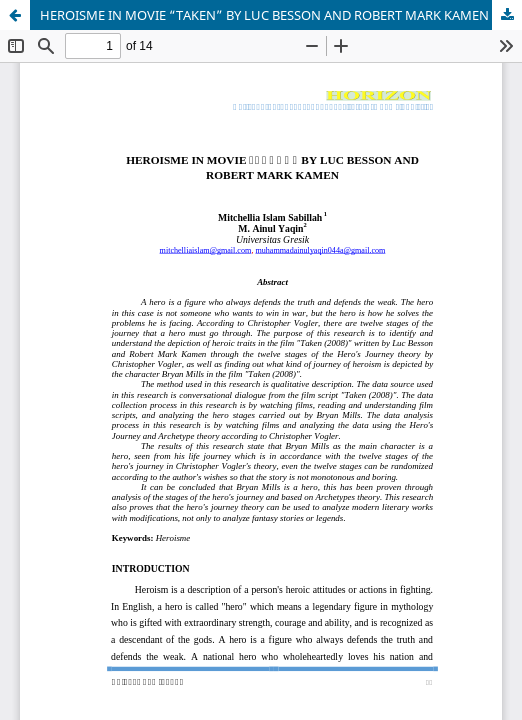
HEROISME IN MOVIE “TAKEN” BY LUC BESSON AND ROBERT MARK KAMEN (264, 15)
